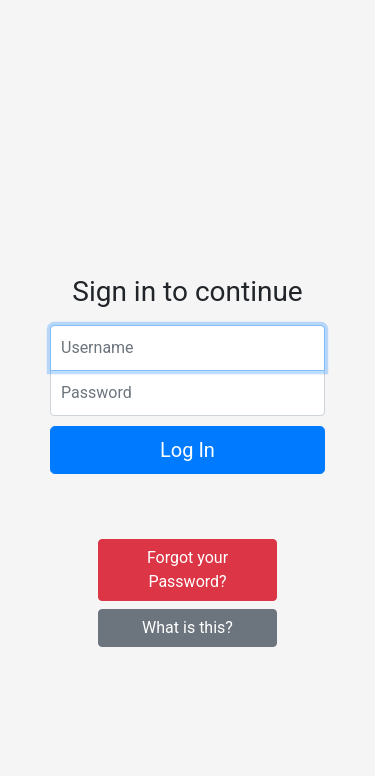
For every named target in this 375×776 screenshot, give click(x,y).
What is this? (187, 627)
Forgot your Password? (187, 569)
